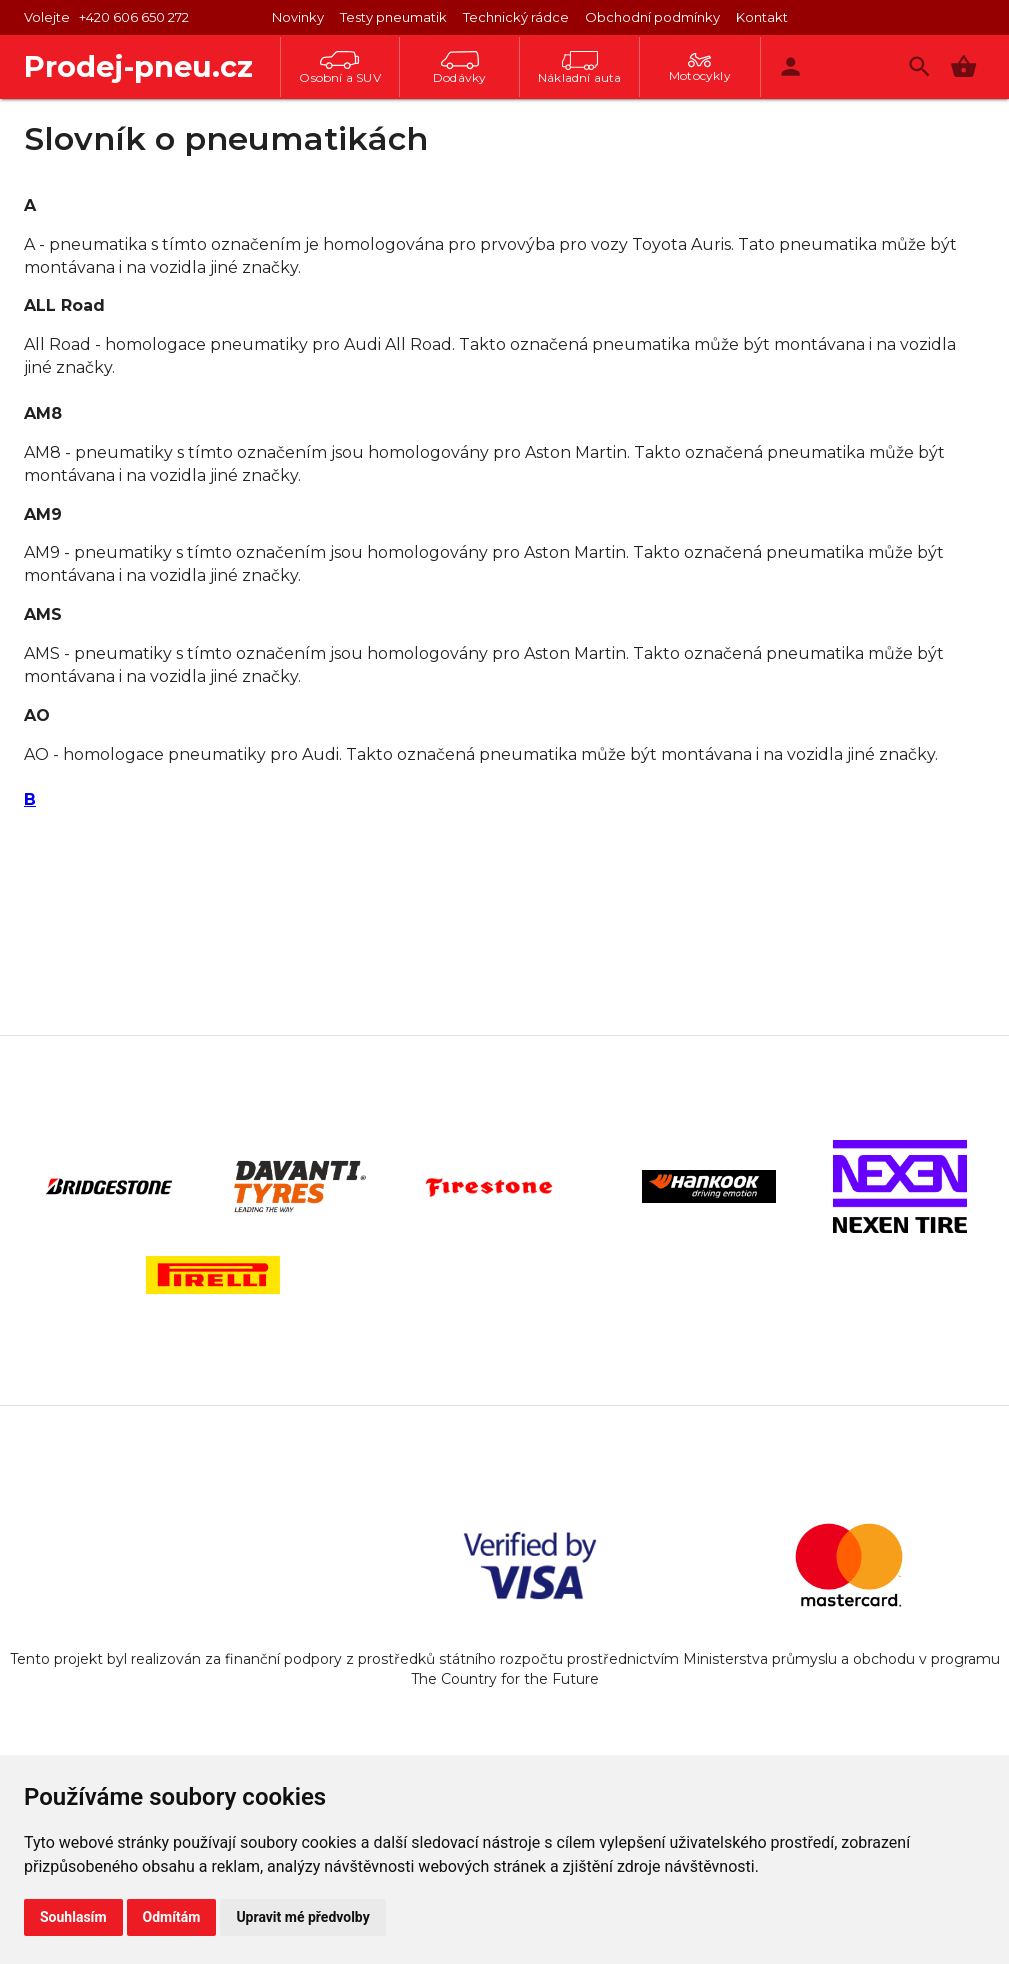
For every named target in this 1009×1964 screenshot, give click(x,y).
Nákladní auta (580, 68)
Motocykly (700, 68)
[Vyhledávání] (919, 66)
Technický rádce (516, 17)
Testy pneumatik (393, 17)
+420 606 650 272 (134, 17)
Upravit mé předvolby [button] (302, 1917)
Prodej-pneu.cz (138, 66)
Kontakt (762, 17)
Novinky (298, 17)
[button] (963, 66)
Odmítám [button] (172, 1917)
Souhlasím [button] (73, 1917)
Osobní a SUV (339, 68)
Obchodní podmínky (652, 17)
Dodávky (459, 68)
